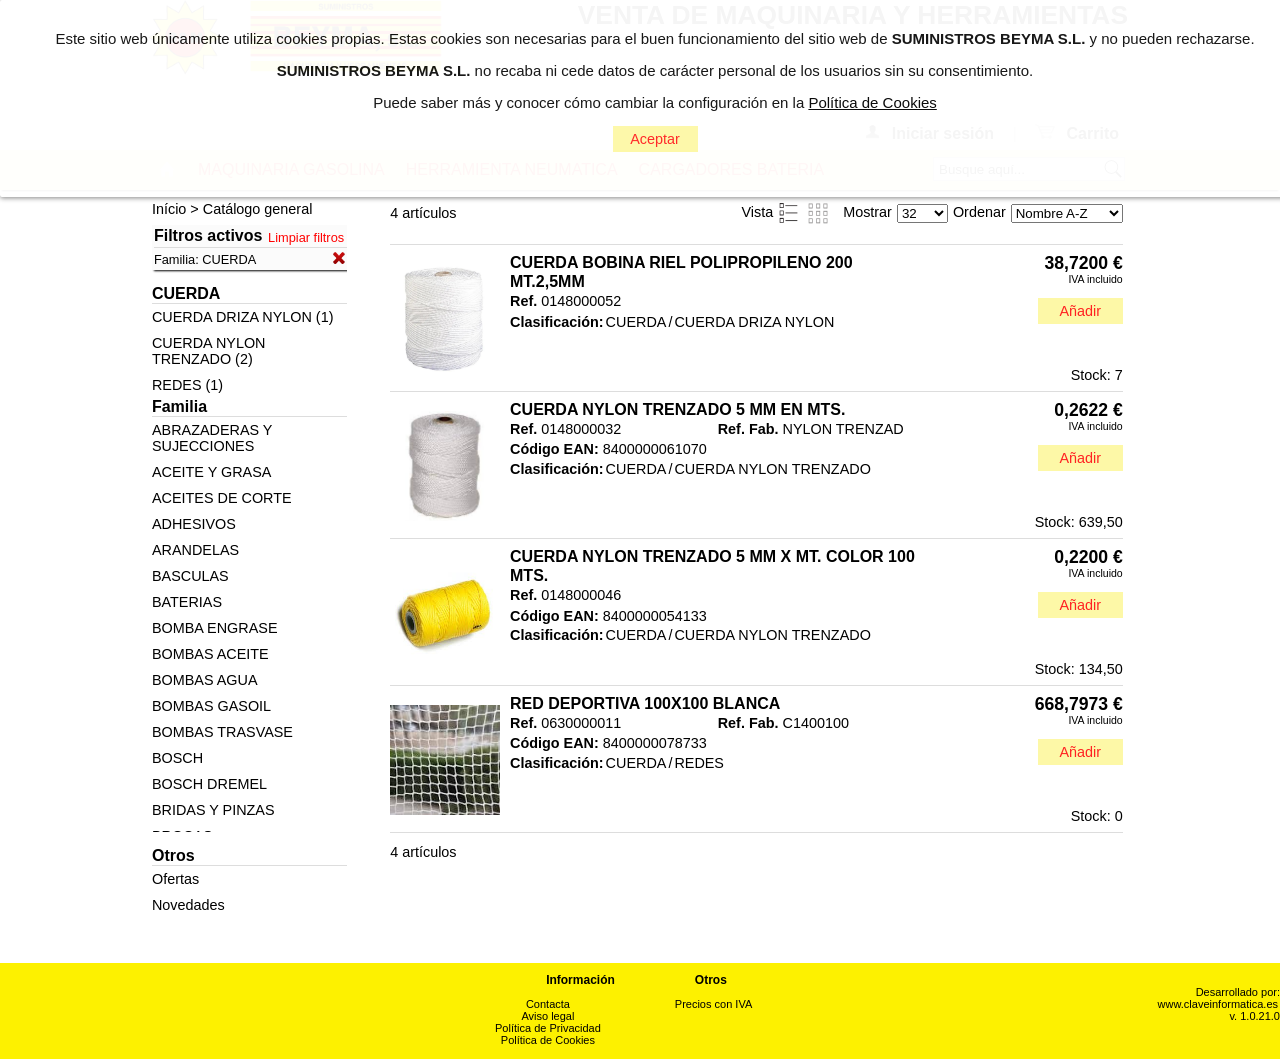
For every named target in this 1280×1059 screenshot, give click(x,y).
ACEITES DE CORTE (222, 498)
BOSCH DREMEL (209, 784)
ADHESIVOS (194, 524)
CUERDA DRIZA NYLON (754, 322)
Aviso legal (547, 1016)
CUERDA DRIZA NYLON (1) (243, 317)
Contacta (548, 1004)
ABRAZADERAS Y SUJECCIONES (212, 438)
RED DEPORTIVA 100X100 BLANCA (645, 703)
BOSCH (177, 758)
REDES (699, 763)
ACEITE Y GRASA (211, 472)
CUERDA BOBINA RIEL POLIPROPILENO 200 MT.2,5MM (681, 272)
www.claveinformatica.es (1218, 1004)
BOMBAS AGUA (205, 680)
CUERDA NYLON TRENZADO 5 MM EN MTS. (677, 409)
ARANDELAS (195, 550)
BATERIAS (187, 602)
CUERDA (636, 322)
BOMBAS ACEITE (210, 654)
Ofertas (175, 879)
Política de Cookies (548, 1040)
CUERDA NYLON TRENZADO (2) (209, 351)
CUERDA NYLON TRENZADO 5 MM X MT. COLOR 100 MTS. (712, 566)
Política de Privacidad (548, 1028)
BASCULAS (190, 576)
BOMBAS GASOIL (211, 706)
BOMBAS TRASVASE (222, 732)
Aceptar (655, 139)
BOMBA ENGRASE (215, 628)
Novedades (188, 905)
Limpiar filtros (306, 237)
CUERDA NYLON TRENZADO (772, 469)
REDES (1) (187, 385)
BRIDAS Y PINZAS (213, 810)
